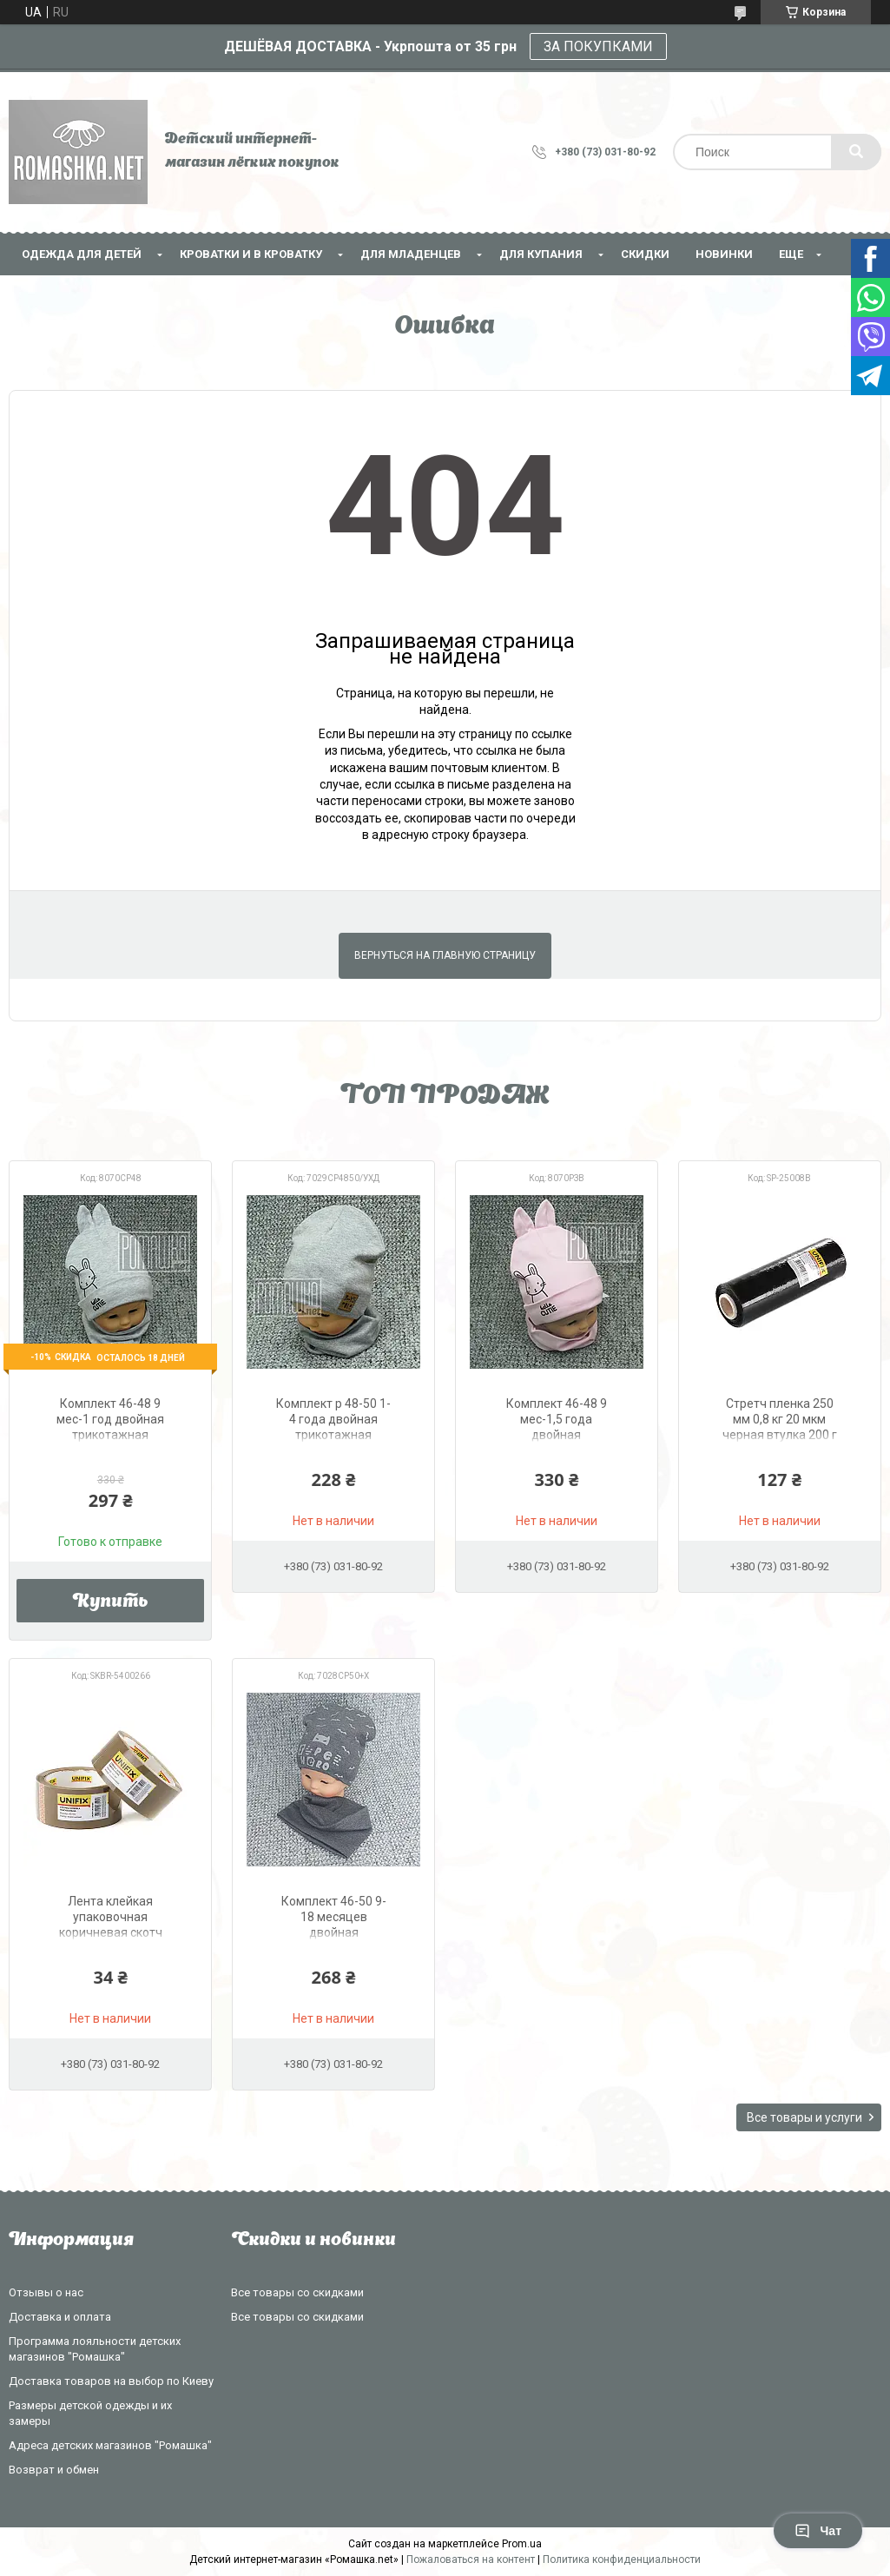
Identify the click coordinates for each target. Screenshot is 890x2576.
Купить (110, 1602)
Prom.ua (522, 2544)
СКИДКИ (645, 254)
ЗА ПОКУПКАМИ (598, 46)
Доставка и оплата (60, 2316)
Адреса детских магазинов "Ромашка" (110, 2445)
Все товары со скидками (297, 2292)
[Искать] (856, 152)
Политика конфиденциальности (622, 2559)
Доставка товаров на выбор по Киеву (111, 2381)
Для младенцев (410, 254)
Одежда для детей (82, 254)
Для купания (541, 254)
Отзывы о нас (46, 2292)
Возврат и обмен (54, 2469)
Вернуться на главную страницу (445, 955)
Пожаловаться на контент (470, 2559)
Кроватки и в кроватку (251, 254)
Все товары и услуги (804, 2117)
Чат (817, 2531)
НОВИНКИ (724, 254)
